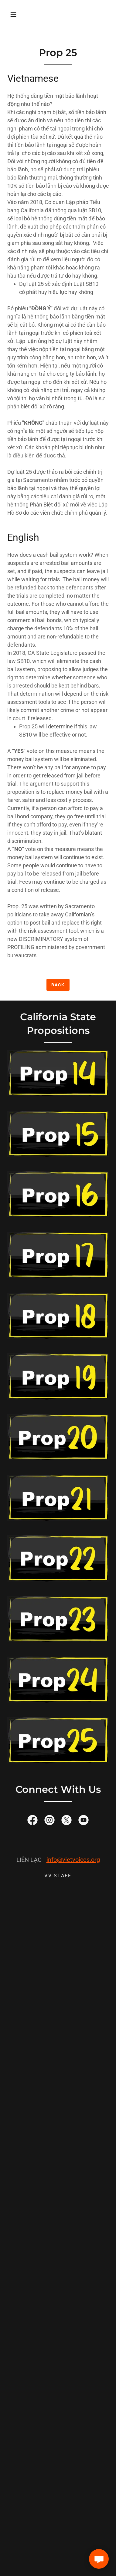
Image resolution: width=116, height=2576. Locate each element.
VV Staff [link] (57, 1875)
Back (58, 984)
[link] (32, 1821)
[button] (13, 14)
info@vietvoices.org (73, 1859)
